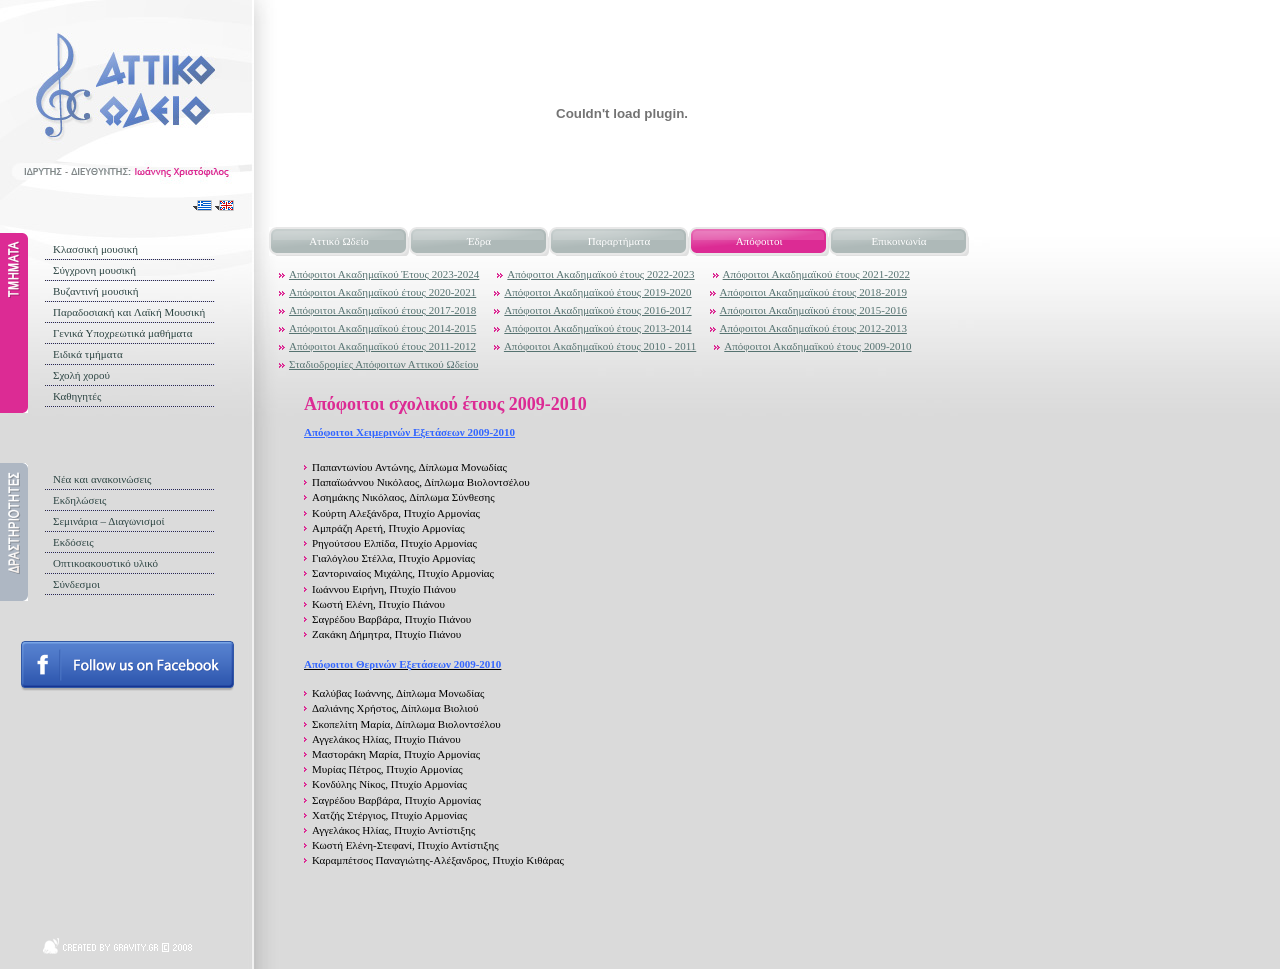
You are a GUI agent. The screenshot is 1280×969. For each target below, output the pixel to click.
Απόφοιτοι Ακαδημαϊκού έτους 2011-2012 (382, 346)
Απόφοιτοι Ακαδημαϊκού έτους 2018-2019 (813, 292)
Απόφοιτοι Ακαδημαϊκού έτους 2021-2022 (816, 274)
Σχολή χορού (81, 375)
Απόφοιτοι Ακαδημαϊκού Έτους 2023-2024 (384, 274)
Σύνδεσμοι (76, 584)
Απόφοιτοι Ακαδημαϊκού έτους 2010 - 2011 (600, 346)
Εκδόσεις (73, 542)
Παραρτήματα (619, 241)
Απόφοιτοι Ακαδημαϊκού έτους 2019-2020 (597, 292)
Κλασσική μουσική (95, 249)
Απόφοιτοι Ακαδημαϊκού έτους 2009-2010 (817, 346)
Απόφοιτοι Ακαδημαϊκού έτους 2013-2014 (597, 328)
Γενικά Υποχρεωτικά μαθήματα (123, 333)
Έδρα (479, 241)
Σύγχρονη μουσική (94, 270)
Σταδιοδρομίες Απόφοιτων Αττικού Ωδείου (383, 364)
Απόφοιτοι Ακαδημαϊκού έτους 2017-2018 (382, 310)
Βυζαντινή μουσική (96, 291)
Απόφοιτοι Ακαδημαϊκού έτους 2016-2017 (597, 310)
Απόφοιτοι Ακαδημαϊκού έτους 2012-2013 (813, 328)
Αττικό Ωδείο (339, 241)
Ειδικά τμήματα (88, 354)
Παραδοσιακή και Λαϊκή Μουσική (129, 312)
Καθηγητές (77, 396)
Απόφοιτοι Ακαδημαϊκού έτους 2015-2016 (813, 310)
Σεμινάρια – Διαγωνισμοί (108, 521)
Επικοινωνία (899, 241)
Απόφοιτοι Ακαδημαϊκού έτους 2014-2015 (382, 328)
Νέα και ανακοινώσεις (102, 479)
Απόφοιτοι (759, 241)
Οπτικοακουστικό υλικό (105, 563)
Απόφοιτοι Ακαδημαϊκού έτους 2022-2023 (600, 274)
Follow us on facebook (127, 666)
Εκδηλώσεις (79, 500)
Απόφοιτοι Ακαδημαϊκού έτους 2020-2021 (382, 292)
